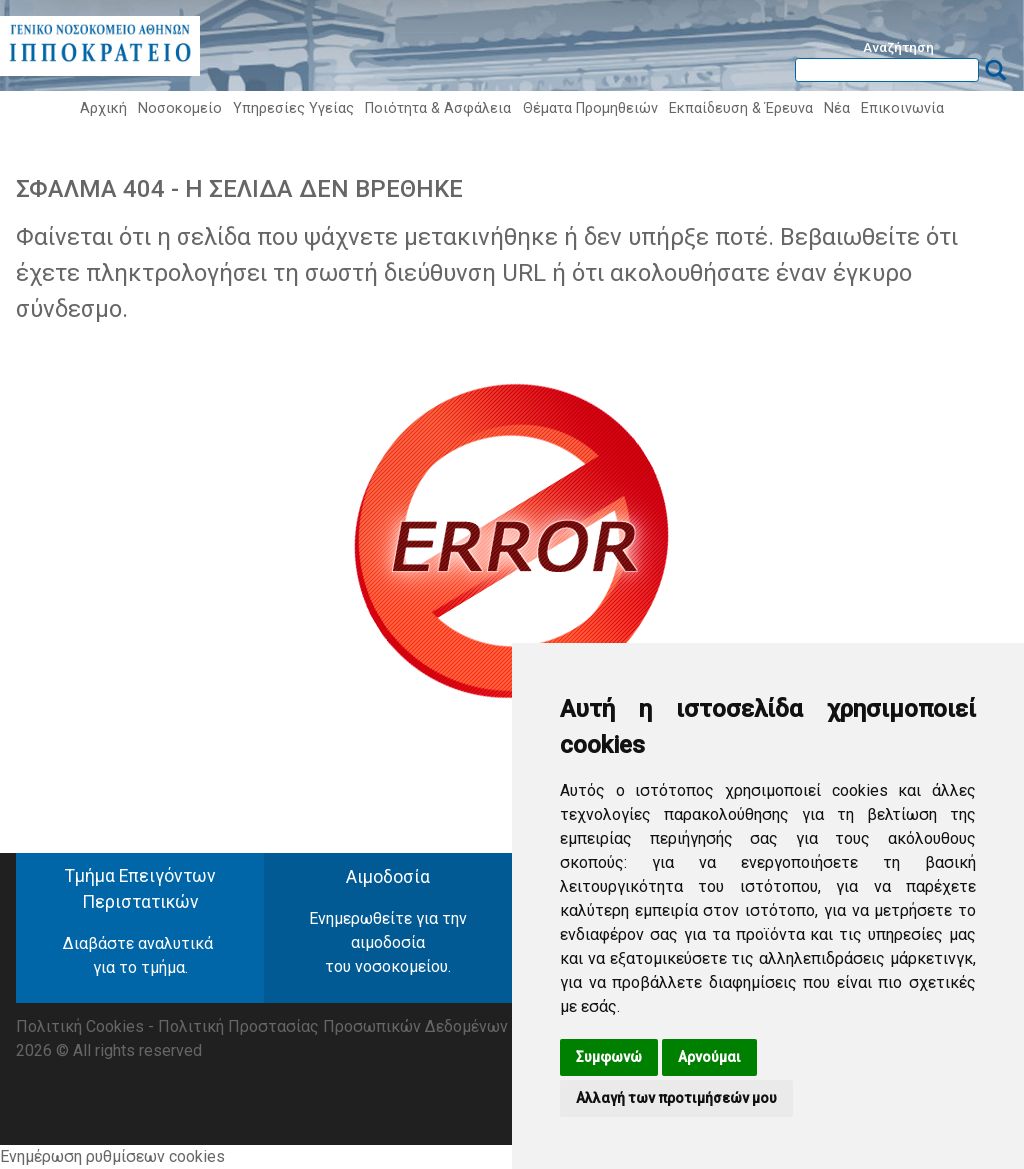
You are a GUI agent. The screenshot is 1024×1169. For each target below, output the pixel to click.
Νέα (837, 108)
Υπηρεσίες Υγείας (293, 108)
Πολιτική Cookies (80, 1026)
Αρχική (103, 108)
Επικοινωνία (902, 108)
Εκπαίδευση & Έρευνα (741, 108)
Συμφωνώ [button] (609, 1057)
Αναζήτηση (898, 47)
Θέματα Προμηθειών (590, 108)
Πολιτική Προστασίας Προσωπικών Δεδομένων (333, 1026)
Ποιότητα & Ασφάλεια (438, 108)
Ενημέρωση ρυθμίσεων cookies (112, 1156)
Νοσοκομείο (180, 108)
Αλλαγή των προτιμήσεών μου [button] (676, 1098)
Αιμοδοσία (388, 877)
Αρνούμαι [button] (709, 1057)
